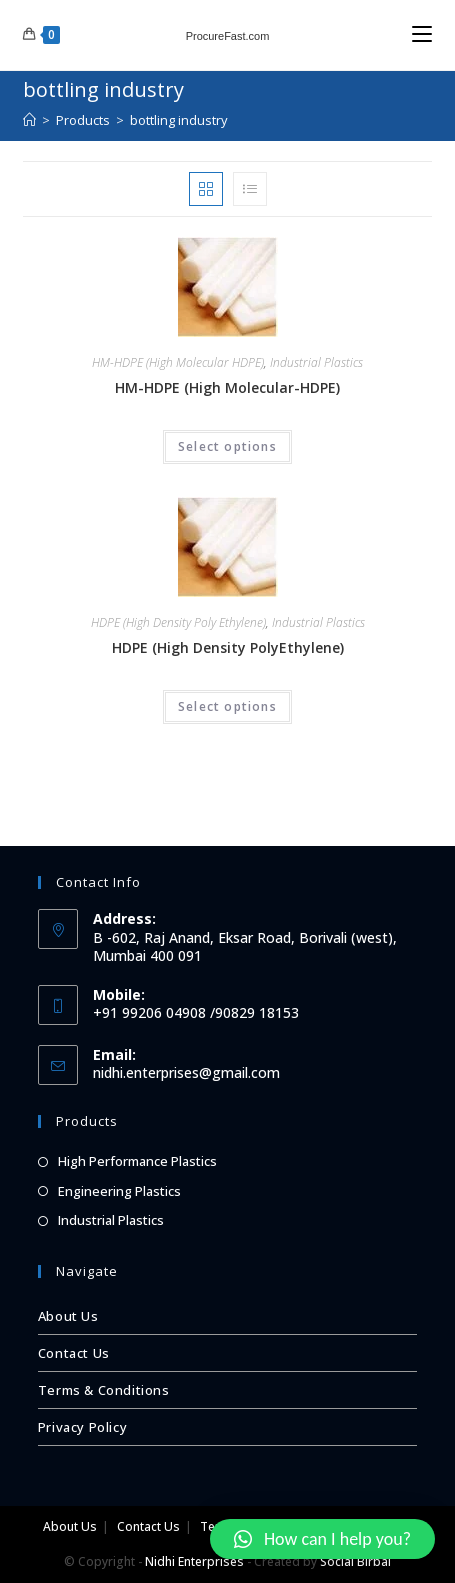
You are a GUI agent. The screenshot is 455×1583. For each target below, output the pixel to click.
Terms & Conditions (104, 1390)
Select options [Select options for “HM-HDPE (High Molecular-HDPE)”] (227, 446)
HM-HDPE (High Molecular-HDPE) (227, 387)
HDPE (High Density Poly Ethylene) (178, 622)
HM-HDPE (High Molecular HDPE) (178, 362)
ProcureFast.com (228, 36)
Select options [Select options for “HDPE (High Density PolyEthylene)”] (227, 706)
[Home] (29, 120)
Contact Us (74, 1353)
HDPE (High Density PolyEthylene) (228, 647)
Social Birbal (355, 1561)
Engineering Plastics (119, 1191)
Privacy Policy (82, 1427)
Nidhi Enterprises (194, 1561)
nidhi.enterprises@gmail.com (186, 1072)
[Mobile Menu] (422, 34)
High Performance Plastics (137, 1161)
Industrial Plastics (316, 362)
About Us (68, 1316)
